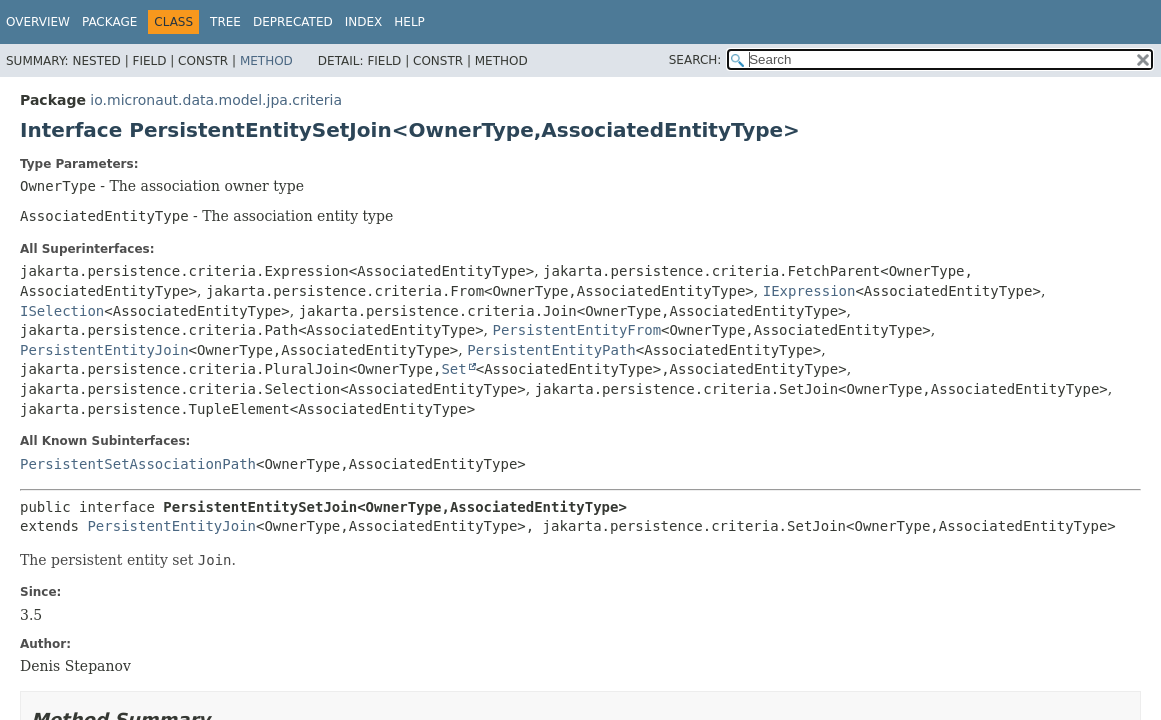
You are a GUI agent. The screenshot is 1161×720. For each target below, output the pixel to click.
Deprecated (293, 22)
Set (453, 369)
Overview (38, 22)
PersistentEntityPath (551, 350)
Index (364, 22)
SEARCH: (695, 60)
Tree (225, 22)
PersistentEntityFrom (577, 330)
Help (409, 22)
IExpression (809, 291)
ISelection (62, 311)
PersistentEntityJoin (104, 350)
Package (109, 22)
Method (266, 61)
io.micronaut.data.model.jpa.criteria (216, 100)
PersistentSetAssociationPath (138, 464)
